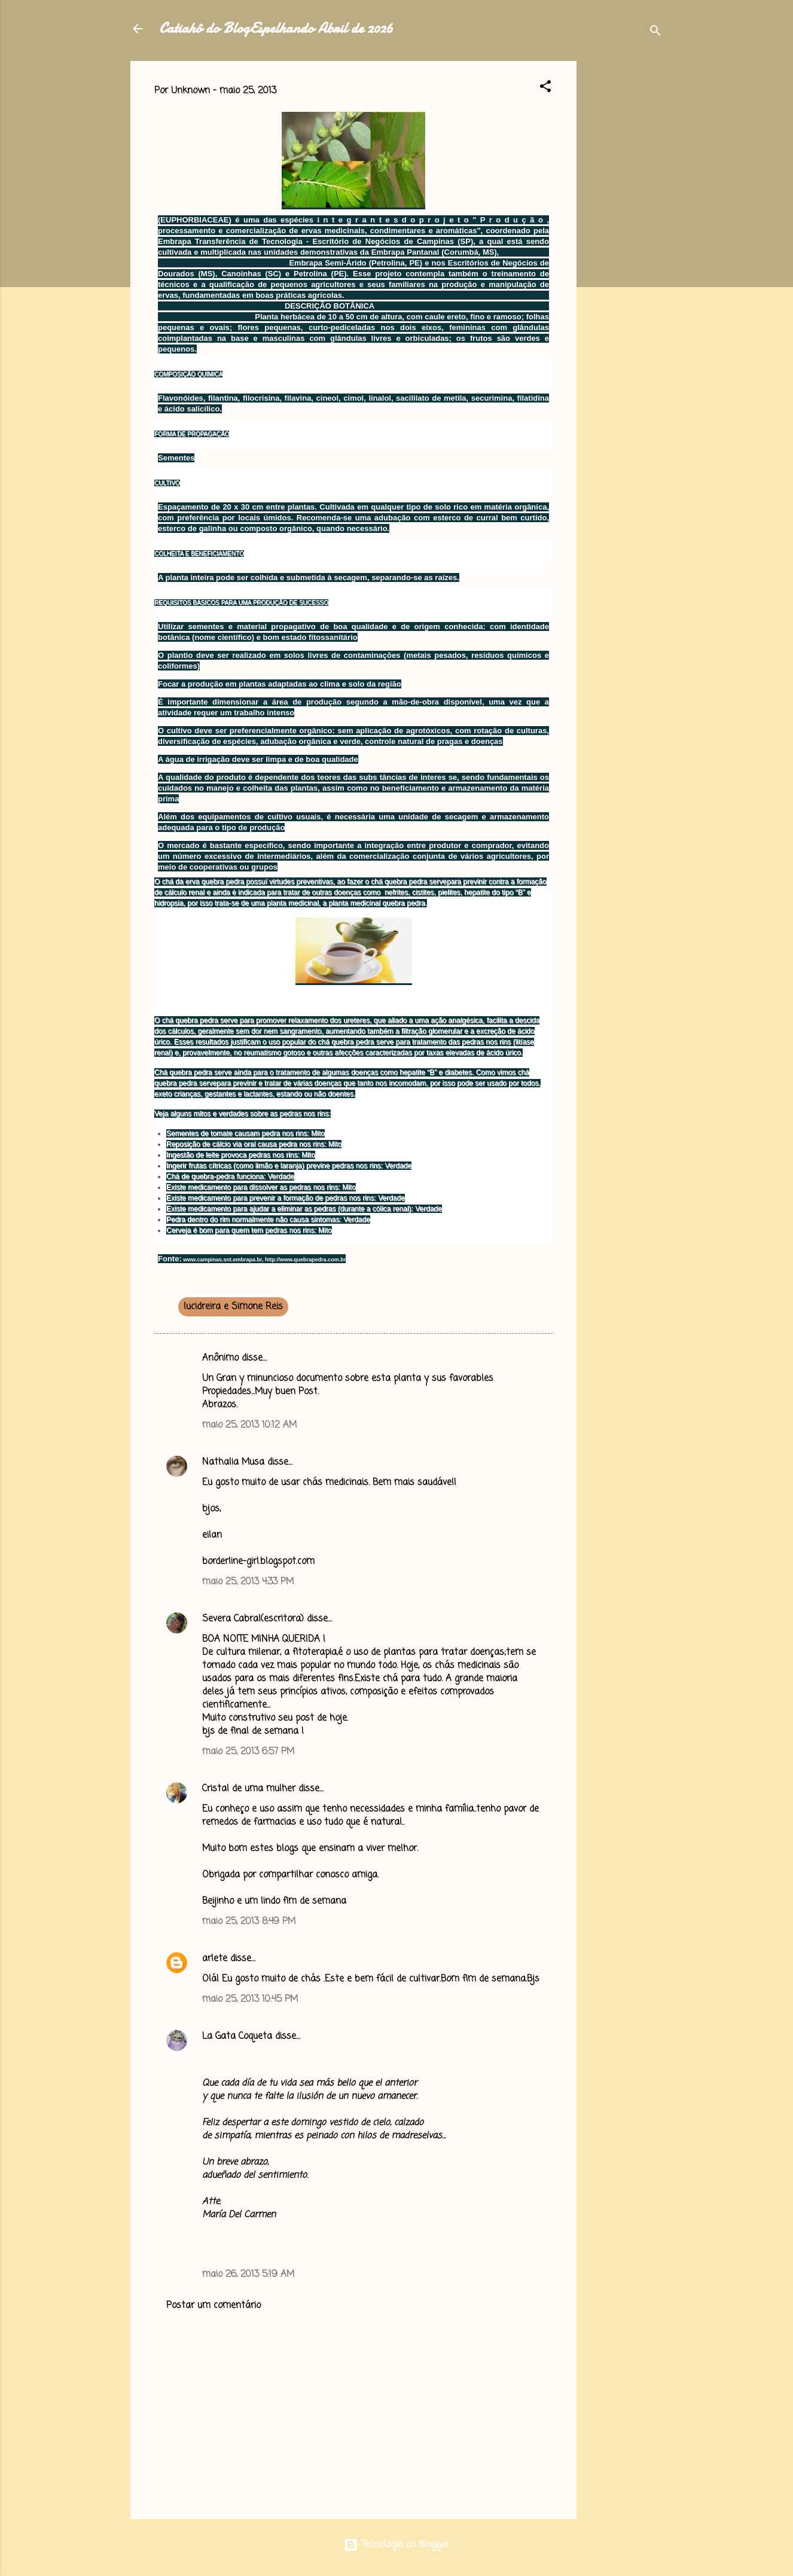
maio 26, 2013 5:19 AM (248, 2274)
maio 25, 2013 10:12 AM (249, 1425)
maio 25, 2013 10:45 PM (250, 1999)
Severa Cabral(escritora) (253, 1619)
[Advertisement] (624, 240)
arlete (214, 1958)
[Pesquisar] (655, 32)
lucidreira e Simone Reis (233, 1306)
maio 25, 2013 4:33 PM (248, 1582)
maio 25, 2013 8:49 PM (248, 1921)
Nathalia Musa (233, 1462)
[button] (545, 88)
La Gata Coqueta (237, 2036)
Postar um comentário (213, 2305)
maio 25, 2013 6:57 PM (248, 1751)
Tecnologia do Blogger (396, 2544)
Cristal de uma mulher (248, 1788)
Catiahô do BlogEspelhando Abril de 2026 (276, 28)
